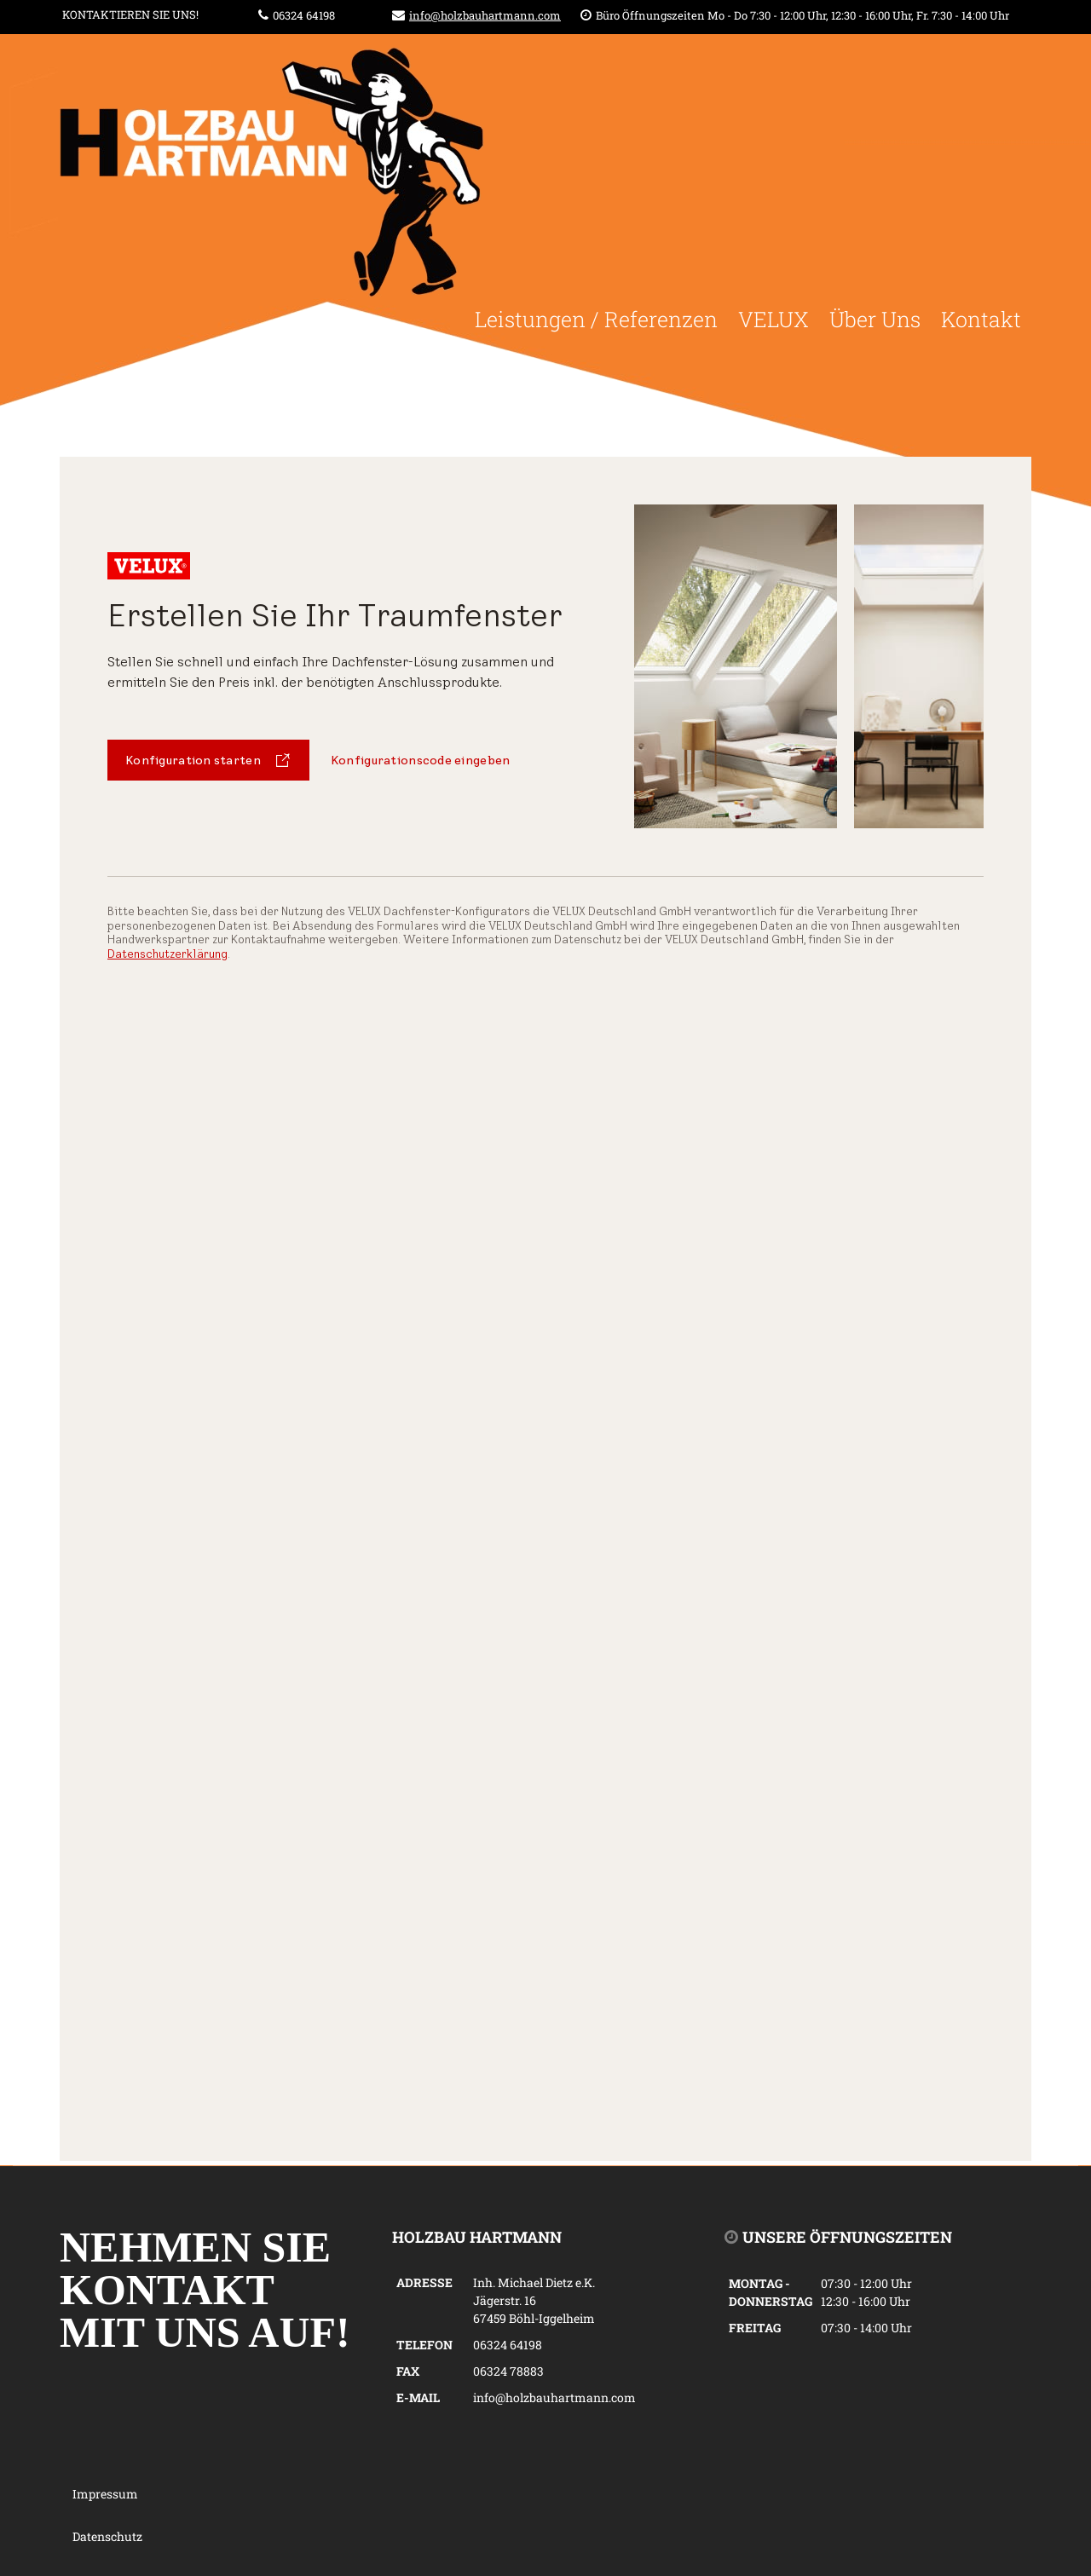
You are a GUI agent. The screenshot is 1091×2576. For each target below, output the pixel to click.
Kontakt (981, 319)
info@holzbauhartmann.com (485, 15)
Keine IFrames (545, 1309)
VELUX (773, 319)
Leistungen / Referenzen (596, 319)
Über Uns (875, 319)
